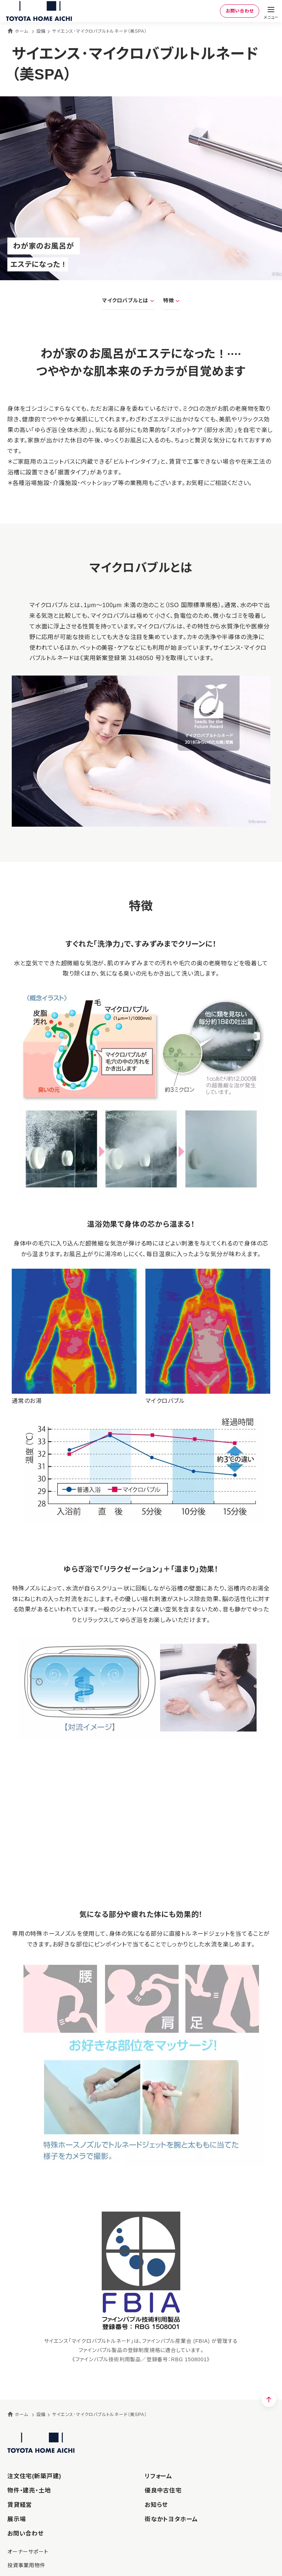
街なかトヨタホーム (171, 2519)
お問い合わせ (238, 11)
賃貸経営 (19, 2505)
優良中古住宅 (163, 2490)
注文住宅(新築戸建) (34, 2476)
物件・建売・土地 (29, 2490)
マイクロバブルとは (125, 300)
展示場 (16, 2519)
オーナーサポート (27, 2552)
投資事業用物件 (26, 2565)
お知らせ (156, 2505)
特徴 (168, 300)
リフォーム (158, 2476)
